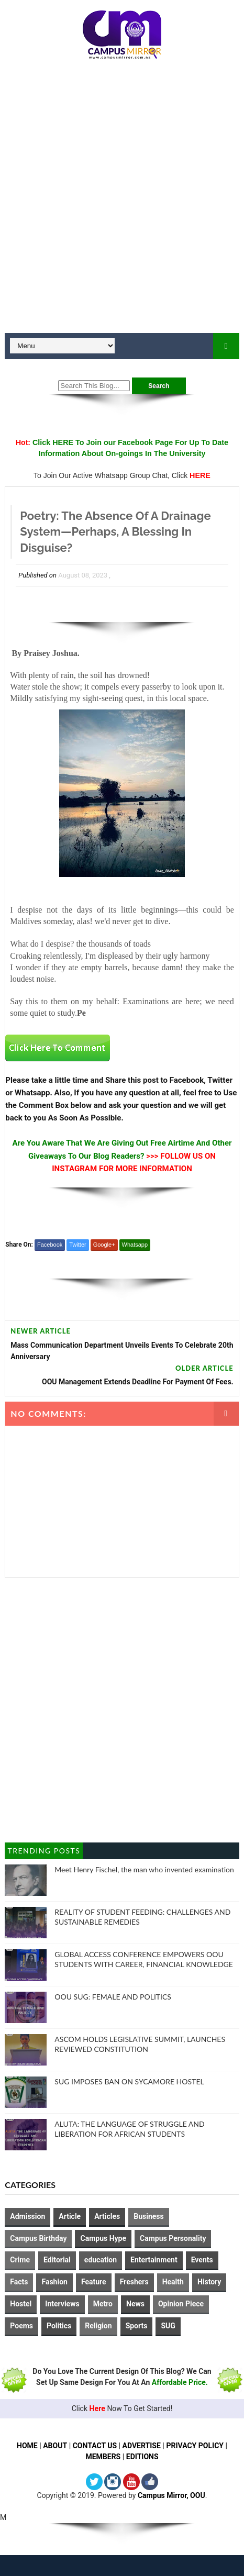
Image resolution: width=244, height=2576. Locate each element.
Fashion (54, 2282)
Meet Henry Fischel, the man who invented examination (144, 1869)
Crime (20, 2260)
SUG (168, 2326)
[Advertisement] (122, 201)
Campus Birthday (38, 2238)
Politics (59, 2326)
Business (148, 2216)
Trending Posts (43, 1850)
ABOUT (54, 2445)
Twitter (77, 1244)
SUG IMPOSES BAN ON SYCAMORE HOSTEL (129, 2081)
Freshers (134, 2282)
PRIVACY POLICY (196, 2445)
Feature (93, 2282)
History (209, 2282)
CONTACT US (94, 2445)
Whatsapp (135, 1244)
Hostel (20, 2304)
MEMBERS (103, 2456)
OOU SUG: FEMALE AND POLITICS (112, 1996)
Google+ (104, 1244)
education (100, 2260)
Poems (21, 2326)
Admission (27, 2216)
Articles (107, 2216)
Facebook (49, 1244)
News (135, 2304)
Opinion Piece (181, 2304)
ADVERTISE (142, 2445)
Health (173, 2282)
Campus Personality (173, 2238)
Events (202, 2260)
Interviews (62, 2304)
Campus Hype (103, 2238)
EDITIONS (142, 2456)
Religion (98, 2326)
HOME (26, 2445)
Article (70, 2216)
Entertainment (154, 2260)
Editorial (57, 2260)
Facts (19, 2282)
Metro (103, 2304)
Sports (137, 2326)
